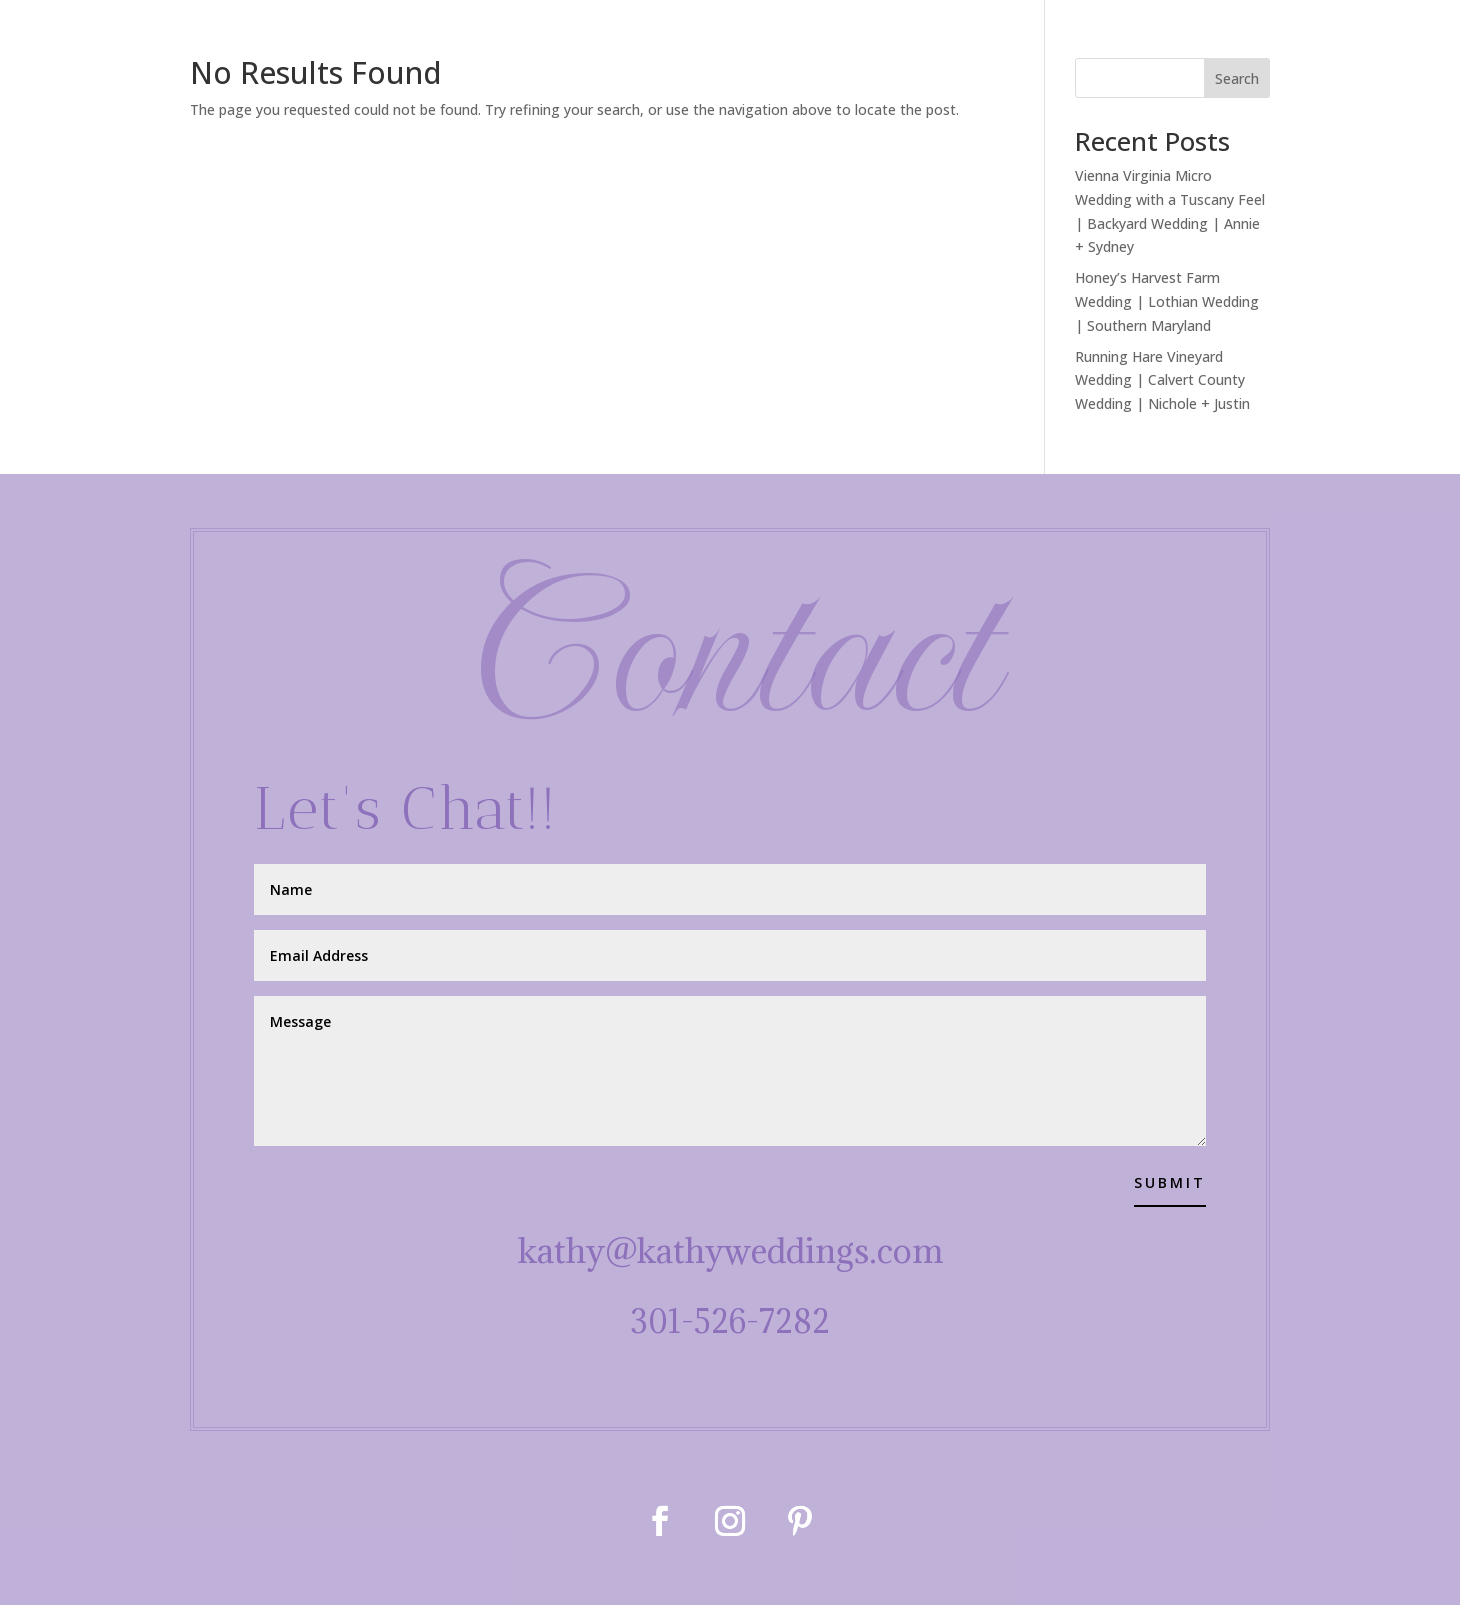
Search (1237, 78)
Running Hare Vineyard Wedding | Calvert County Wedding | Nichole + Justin (1162, 380)
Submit (1170, 1182)
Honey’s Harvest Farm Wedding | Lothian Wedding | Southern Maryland (1167, 301)
